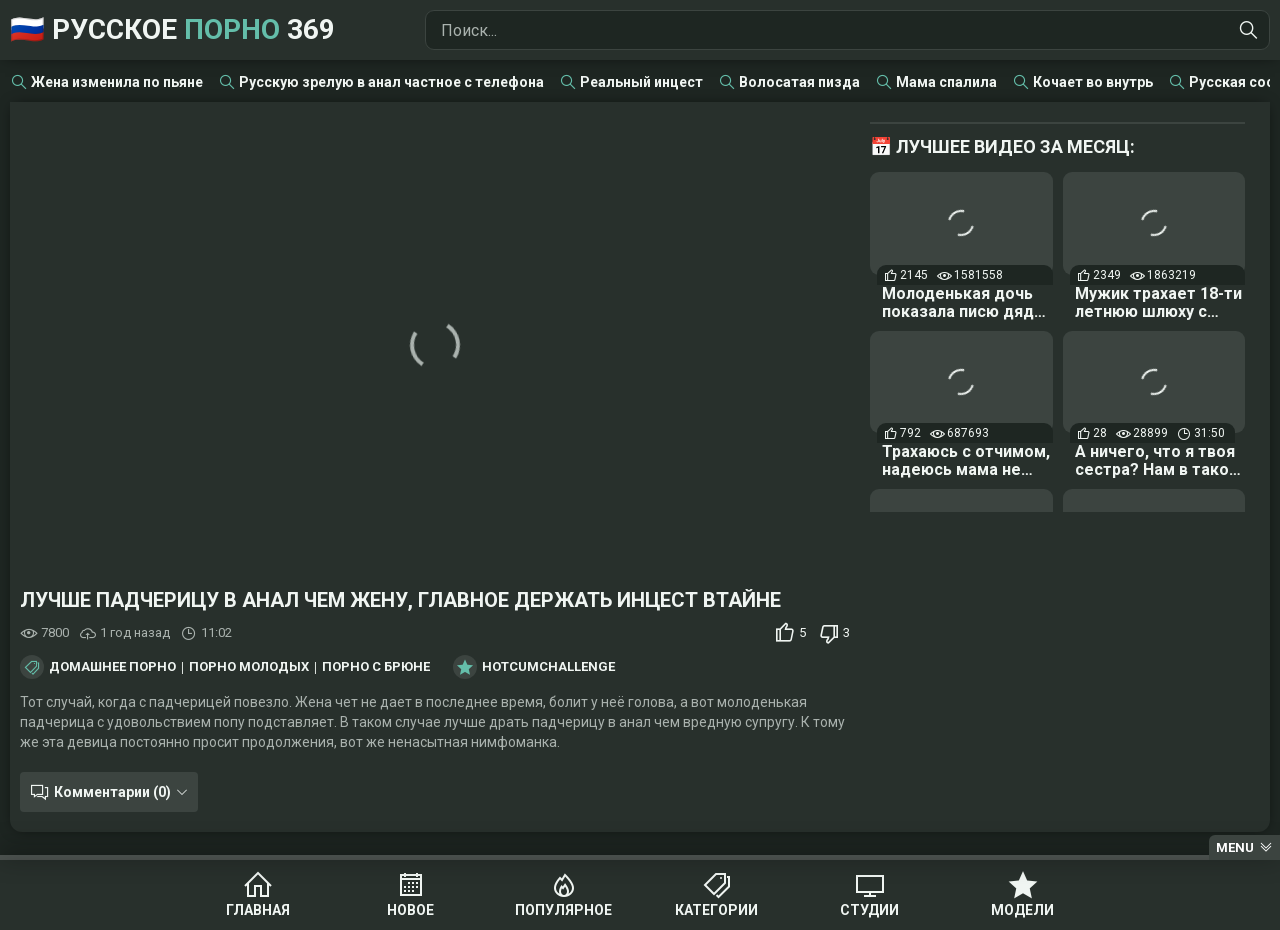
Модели (1022, 910)
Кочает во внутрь (1093, 82)
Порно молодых (249, 667)
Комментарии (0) (112, 792)
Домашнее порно (112, 667)
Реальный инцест (641, 82)
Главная (258, 910)
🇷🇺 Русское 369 (172, 29)
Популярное (563, 910)
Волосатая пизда (799, 82)
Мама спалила (946, 82)
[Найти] (1249, 30)
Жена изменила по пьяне (117, 82)
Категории (716, 910)
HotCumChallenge (548, 667)
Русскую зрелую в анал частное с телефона (391, 82)
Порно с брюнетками (399, 667)
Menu (1235, 847)
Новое (410, 910)
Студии (869, 910)
